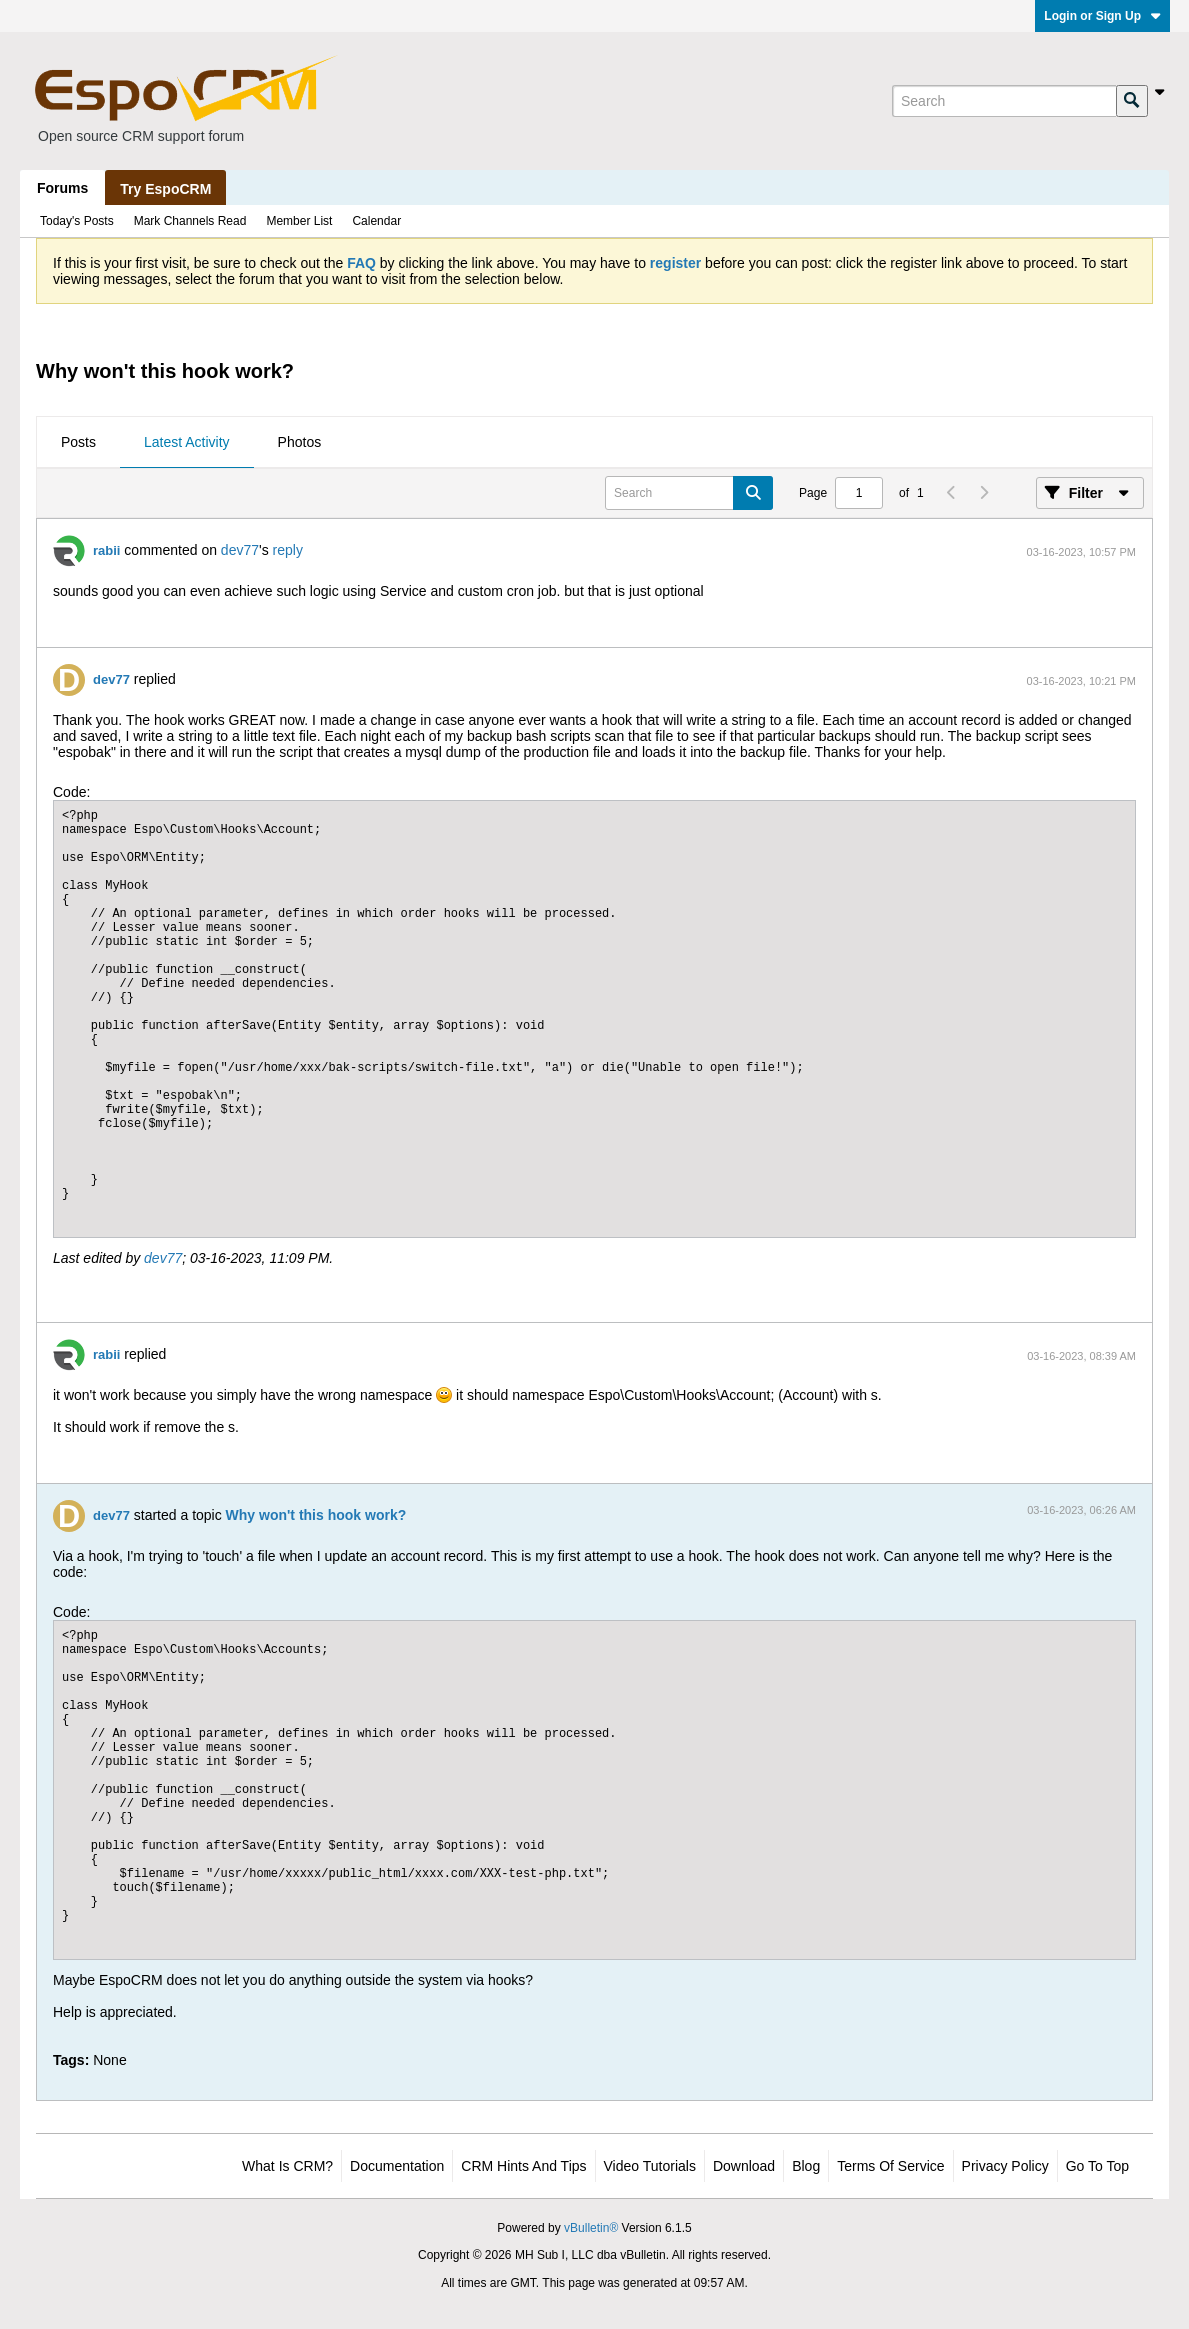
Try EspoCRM (165, 189)
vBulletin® (591, 2228)
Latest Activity (187, 442)
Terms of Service (890, 2166)
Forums (62, 188)
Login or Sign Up (1102, 16)
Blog (806, 2166)
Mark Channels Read (190, 221)
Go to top (1097, 2166)
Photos (300, 442)
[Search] (1004, 101)
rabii (106, 550)
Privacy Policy (1005, 2166)
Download (744, 2166)
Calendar (376, 221)
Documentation (397, 2166)
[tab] (78, 443)
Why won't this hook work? (316, 1515)
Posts (78, 442)
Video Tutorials (650, 2166)
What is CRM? (287, 2166)
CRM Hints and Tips (523, 2166)
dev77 (240, 550)
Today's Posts (77, 221)
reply (288, 550)
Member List (299, 221)
